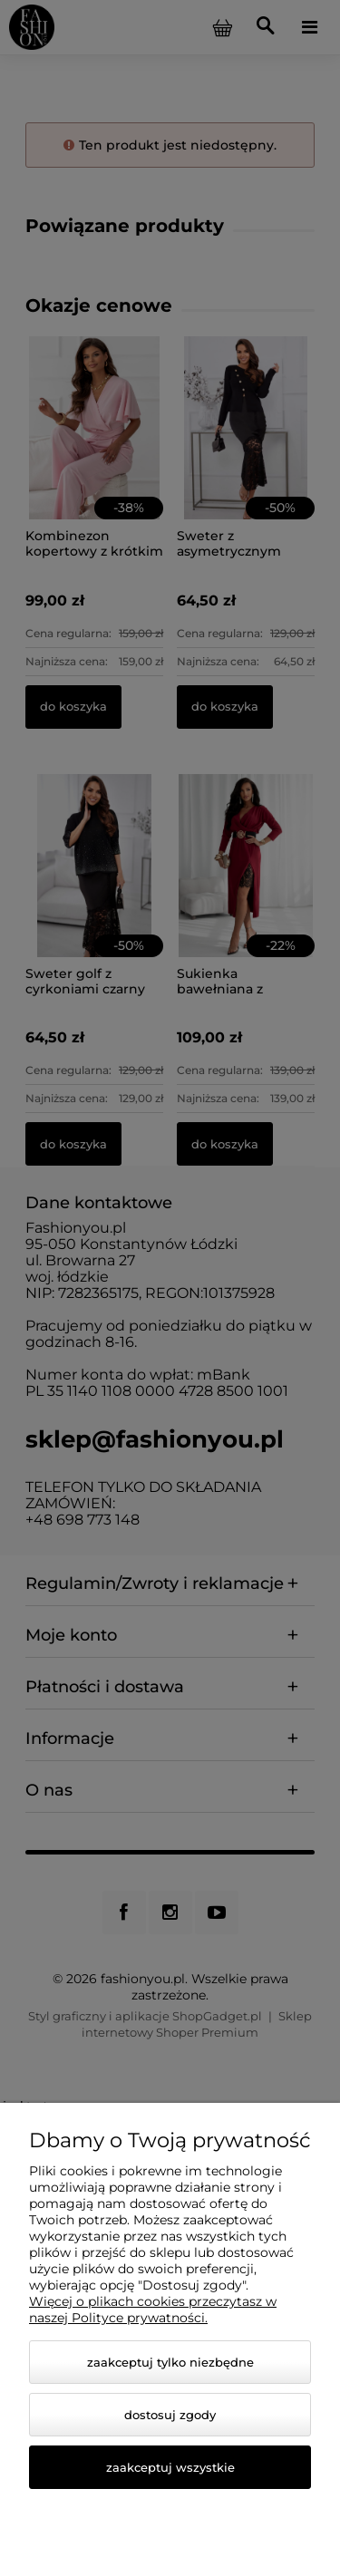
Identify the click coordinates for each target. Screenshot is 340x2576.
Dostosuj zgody (170, 2414)
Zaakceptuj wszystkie (170, 2467)
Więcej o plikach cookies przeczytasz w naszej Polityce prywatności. (153, 2309)
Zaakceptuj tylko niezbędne (170, 2362)
